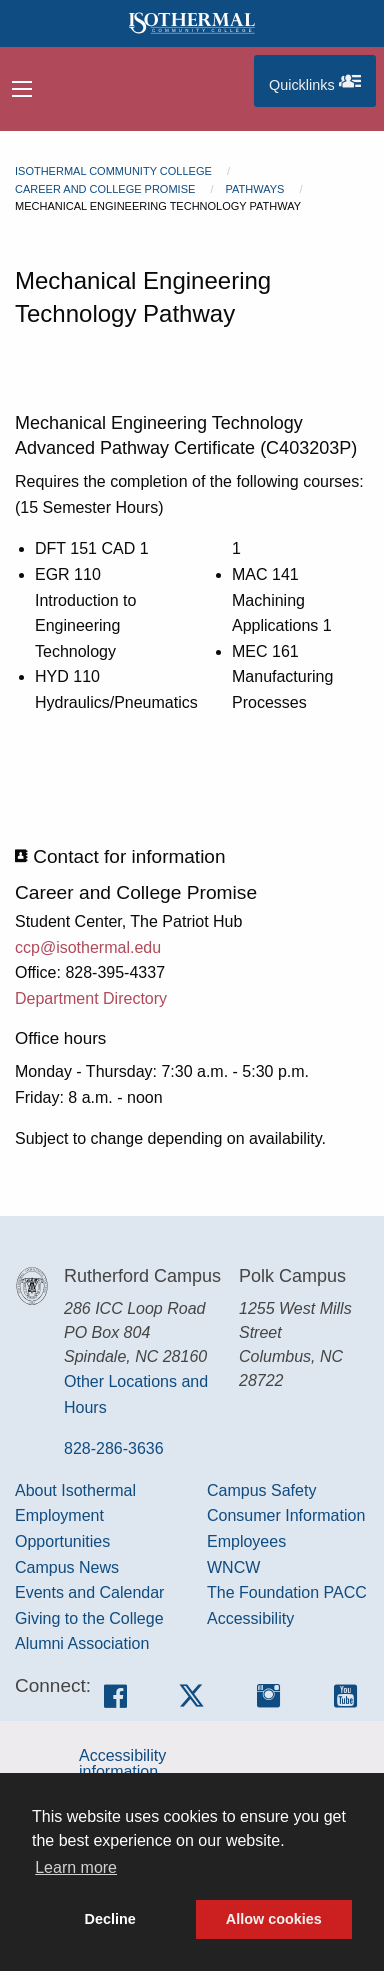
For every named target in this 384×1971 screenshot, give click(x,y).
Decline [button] (110, 1919)
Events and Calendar (89, 1592)
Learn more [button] (76, 1867)
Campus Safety (261, 1490)
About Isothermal (75, 1490)
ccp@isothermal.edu (88, 947)
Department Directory (91, 998)
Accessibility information (122, 1763)
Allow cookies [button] (274, 1919)
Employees (246, 1541)
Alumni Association (82, 1643)
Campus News (67, 1567)
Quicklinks (322, 81)
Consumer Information (286, 1515)
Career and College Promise (105, 189)
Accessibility (250, 1618)
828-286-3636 (114, 1448)
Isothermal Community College (113, 171)
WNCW (233, 1567)
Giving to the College (89, 1618)
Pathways (254, 189)
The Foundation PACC (287, 1592)
